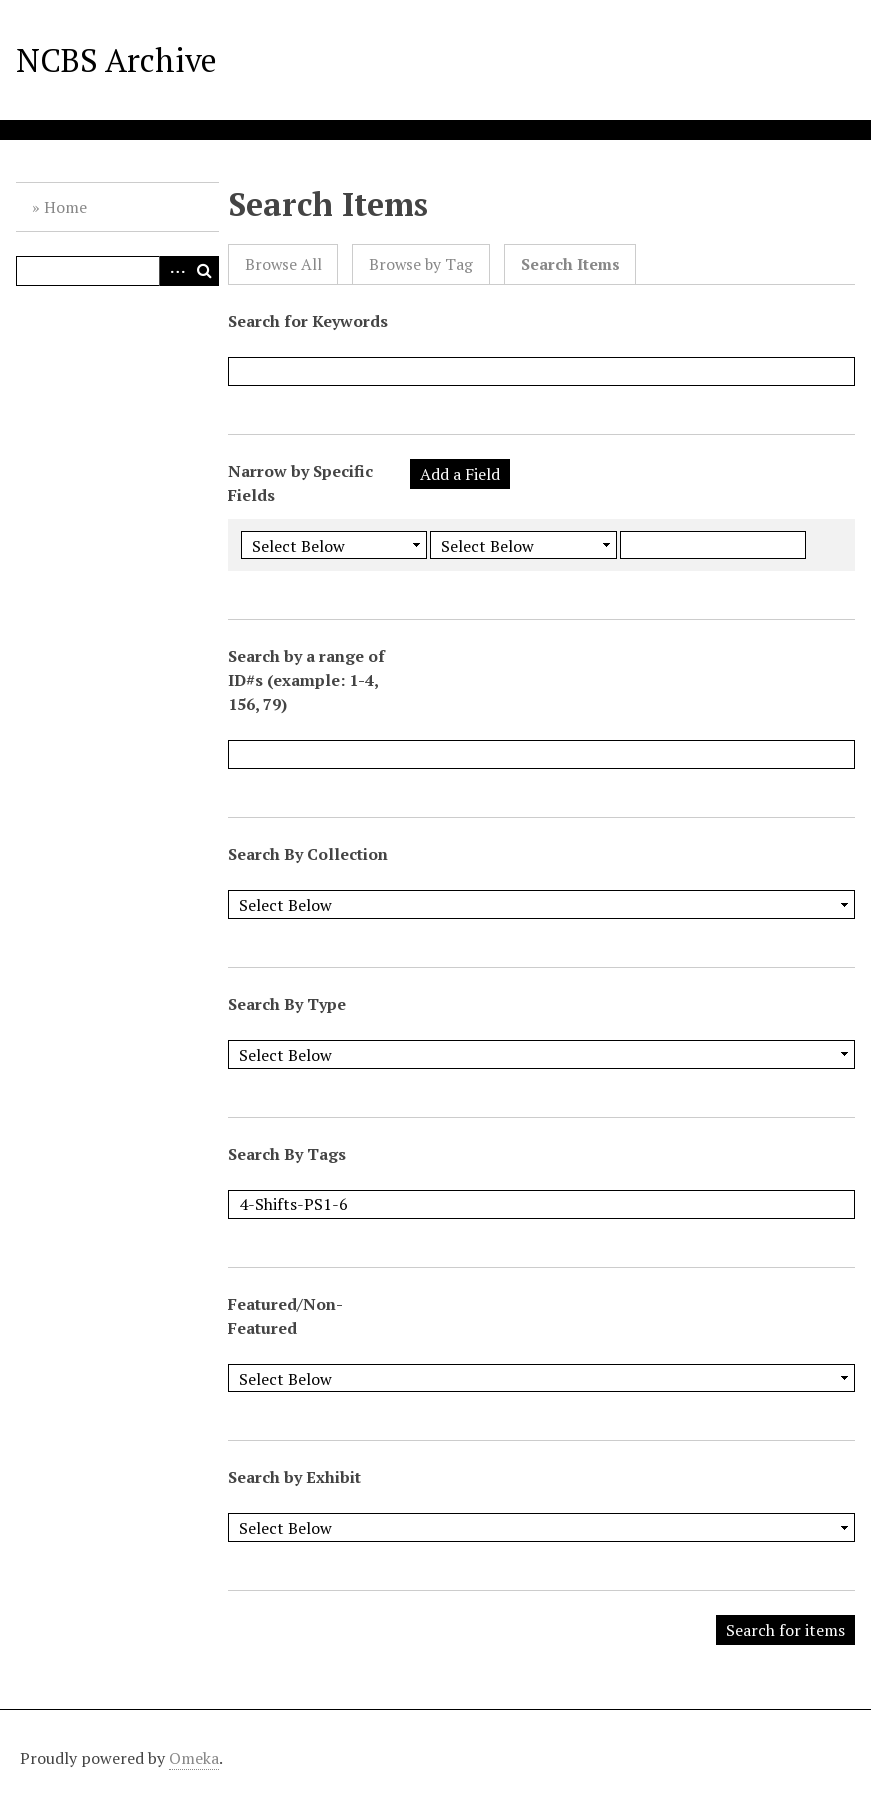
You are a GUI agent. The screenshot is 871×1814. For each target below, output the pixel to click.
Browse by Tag (421, 264)
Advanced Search (174, 271)
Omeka (194, 1758)
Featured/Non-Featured (285, 1316)
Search (204, 271)
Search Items (570, 264)
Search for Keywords (308, 321)
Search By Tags (287, 1154)
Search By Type (287, 1004)
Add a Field (460, 474)
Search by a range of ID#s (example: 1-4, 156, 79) (306, 680)
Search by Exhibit (294, 1477)
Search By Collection (308, 854)
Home (65, 207)
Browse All (283, 264)
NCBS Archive (116, 60)
